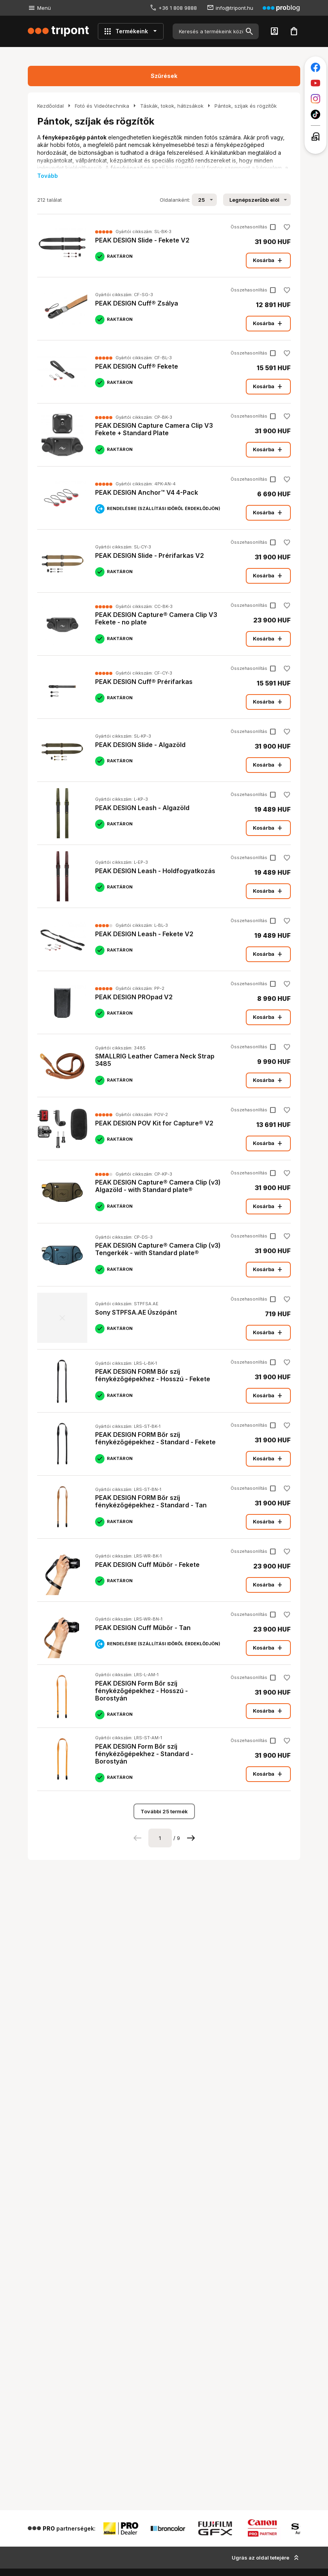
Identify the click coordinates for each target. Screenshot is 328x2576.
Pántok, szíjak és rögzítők (245, 106)
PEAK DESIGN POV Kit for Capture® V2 (154, 1123)
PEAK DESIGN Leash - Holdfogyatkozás (155, 871)
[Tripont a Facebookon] (315, 67)
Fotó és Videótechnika (102, 106)
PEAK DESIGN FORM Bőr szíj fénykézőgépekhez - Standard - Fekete (155, 1438)
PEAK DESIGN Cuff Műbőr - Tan (143, 1628)
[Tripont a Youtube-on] (315, 83)
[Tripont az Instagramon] (315, 98)
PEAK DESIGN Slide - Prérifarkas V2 (149, 555)
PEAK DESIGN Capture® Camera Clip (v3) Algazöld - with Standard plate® (158, 1186)
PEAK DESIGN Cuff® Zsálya (136, 303)
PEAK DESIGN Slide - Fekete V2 (142, 240)
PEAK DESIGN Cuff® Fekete (136, 366)
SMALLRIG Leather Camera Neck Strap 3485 (154, 1059)
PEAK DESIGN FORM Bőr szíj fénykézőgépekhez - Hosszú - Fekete (152, 1375)
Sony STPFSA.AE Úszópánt (136, 1312)
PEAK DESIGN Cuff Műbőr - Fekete (147, 1564)
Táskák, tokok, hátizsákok (172, 106)
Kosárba (268, 260)
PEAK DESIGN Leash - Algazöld (142, 808)
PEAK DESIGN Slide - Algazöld (140, 745)
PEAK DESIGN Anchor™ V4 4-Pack (146, 492)
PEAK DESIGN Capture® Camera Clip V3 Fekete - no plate (156, 618)
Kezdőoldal (50, 106)
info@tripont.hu (234, 8)
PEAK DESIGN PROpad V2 (134, 997)
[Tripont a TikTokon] (315, 114)
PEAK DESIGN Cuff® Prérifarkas (144, 682)
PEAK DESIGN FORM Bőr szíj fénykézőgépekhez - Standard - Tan (151, 1501)
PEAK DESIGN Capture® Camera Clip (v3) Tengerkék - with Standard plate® (158, 1249)
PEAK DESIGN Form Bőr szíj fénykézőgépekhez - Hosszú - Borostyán (141, 1690)
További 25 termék (164, 1811)
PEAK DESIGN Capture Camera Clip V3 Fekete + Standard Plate (154, 429)
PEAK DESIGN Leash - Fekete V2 (144, 934)
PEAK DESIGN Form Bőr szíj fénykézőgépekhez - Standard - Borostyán (144, 1753)
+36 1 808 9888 (178, 8)
